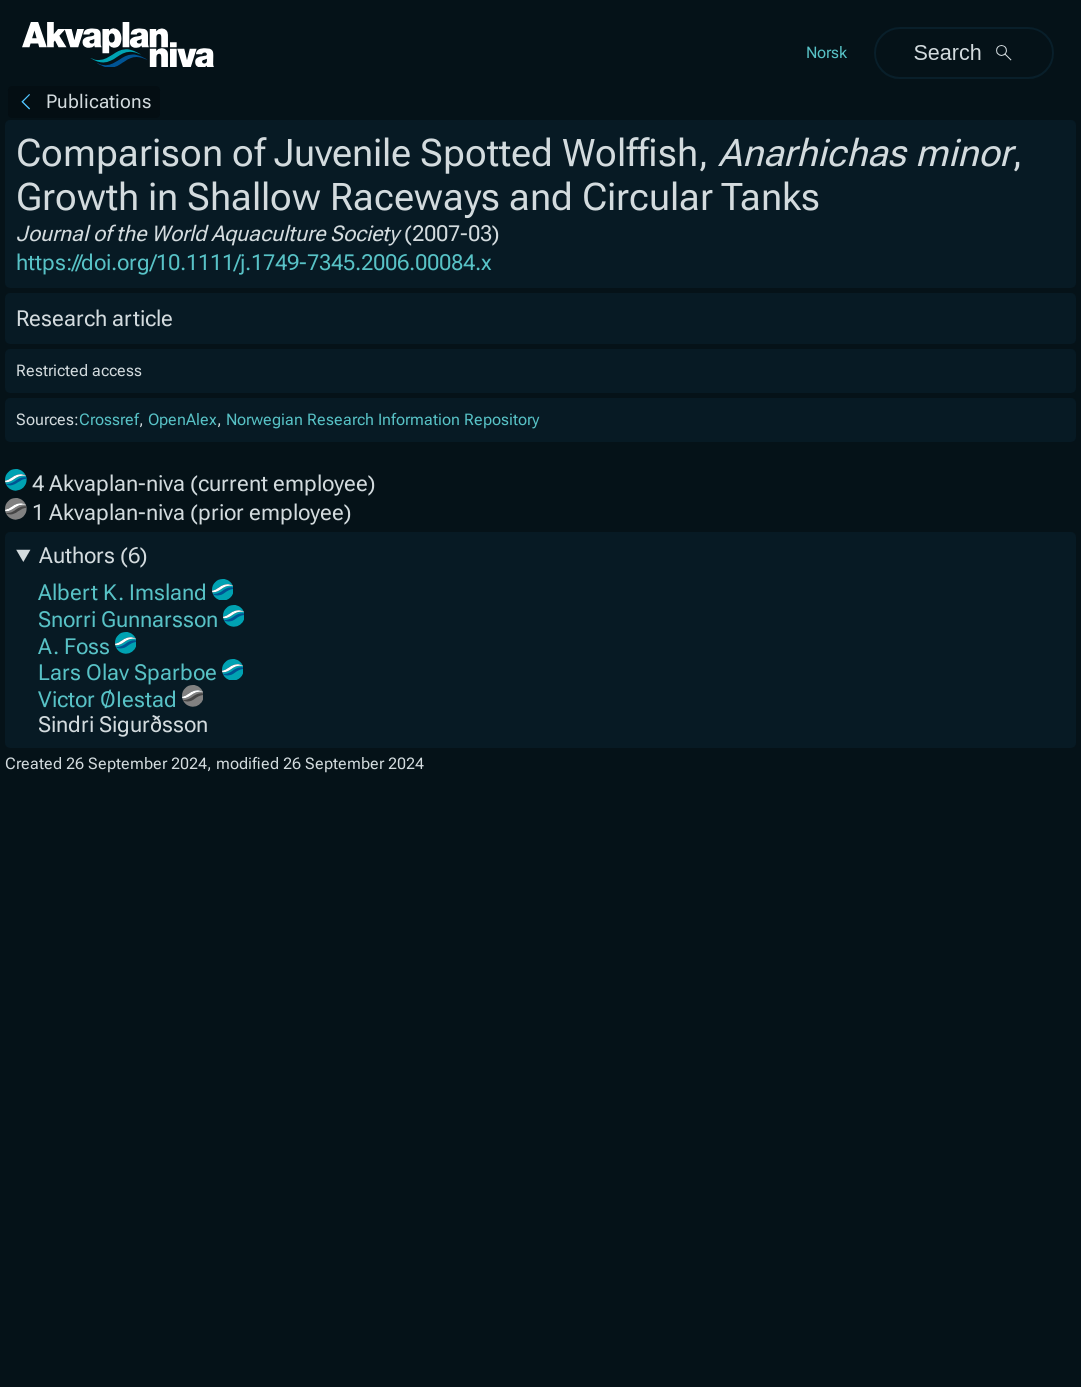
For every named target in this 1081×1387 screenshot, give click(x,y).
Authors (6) (93, 555)
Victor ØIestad (107, 699)
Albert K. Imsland (122, 592)
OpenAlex (182, 419)
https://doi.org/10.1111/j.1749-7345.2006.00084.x (254, 262)
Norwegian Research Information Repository (382, 419)
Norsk (826, 52)
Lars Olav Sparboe (127, 672)
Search (963, 52)
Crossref (109, 419)
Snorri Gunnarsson (128, 619)
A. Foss (74, 646)
